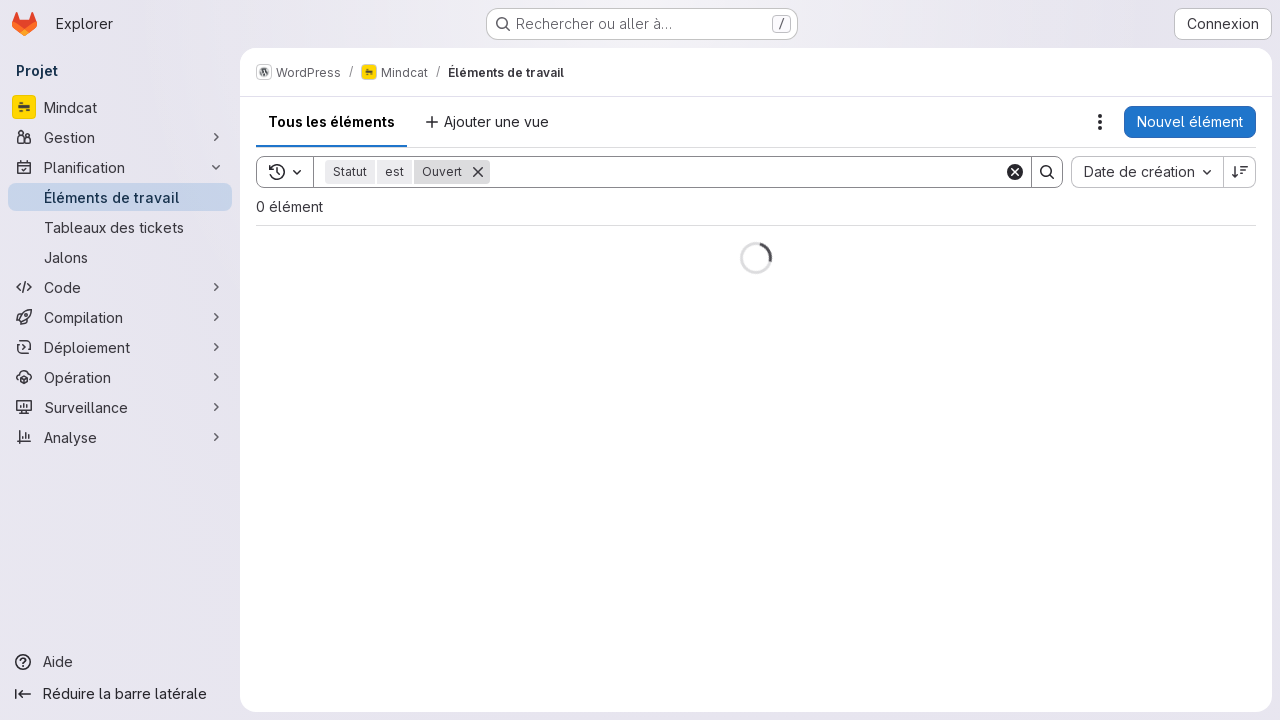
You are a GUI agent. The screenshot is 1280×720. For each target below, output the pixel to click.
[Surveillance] (120, 407)
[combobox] (1147, 172)
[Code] (120, 287)
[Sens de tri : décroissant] (1240, 172)
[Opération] (120, 377)
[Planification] (120, 167)
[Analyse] (120, 437)
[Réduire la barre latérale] (120, 694)
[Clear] (1015, 172)
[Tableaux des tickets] (120, 227)
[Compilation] (120, 317)
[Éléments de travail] (120, 197)
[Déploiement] (120, 347)
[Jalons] (120, 257)
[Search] (747, 172)
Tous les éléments (331, 121)
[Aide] (120, 662)
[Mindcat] (120, 107)
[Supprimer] (478, 172)
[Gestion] (120, 137)
